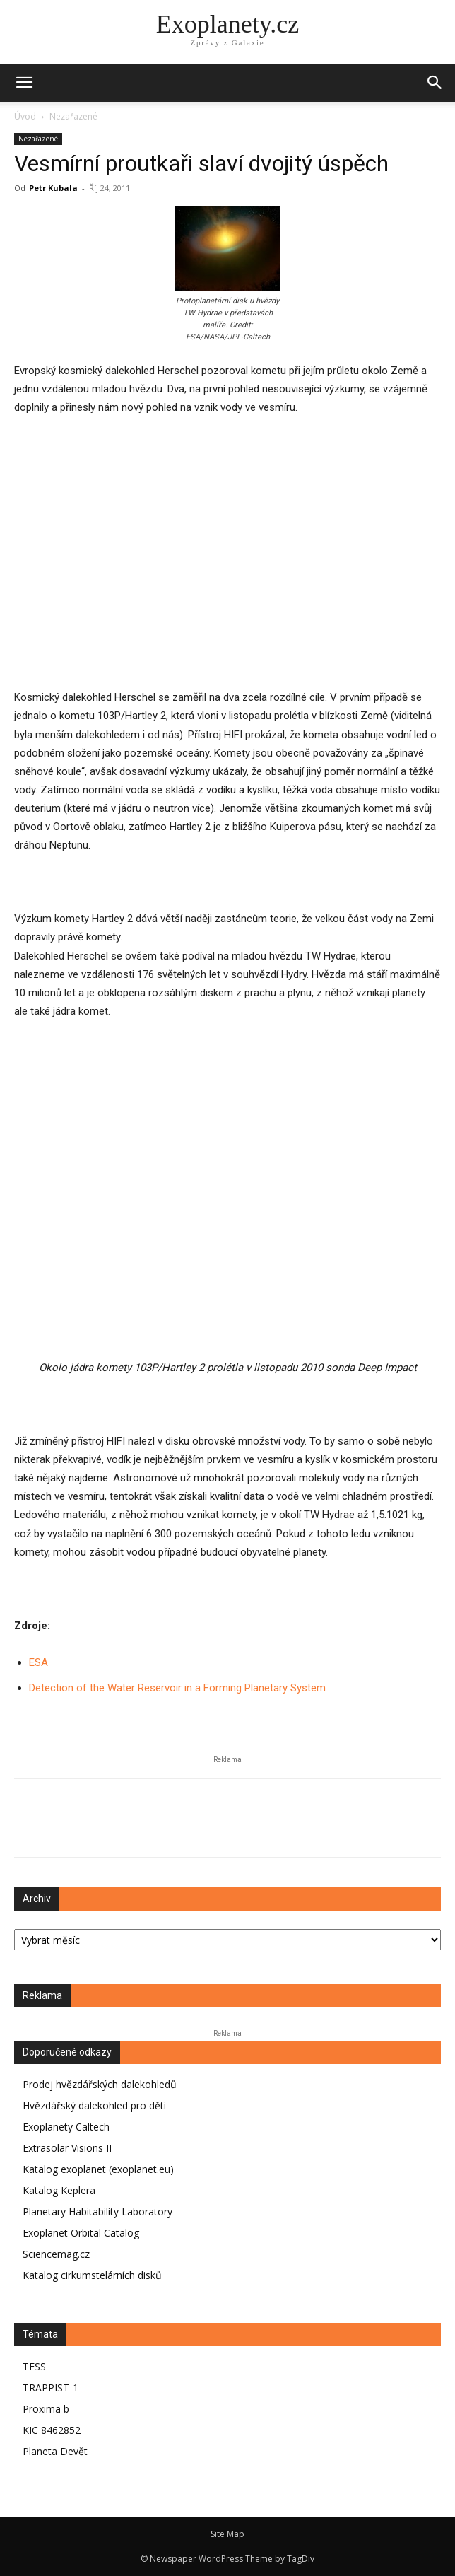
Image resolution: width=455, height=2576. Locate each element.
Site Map (227, 2534)
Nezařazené (73, 116)
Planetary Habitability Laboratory (97, 2211)
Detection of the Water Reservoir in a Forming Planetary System (177, 1688)
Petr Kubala (53, 187)
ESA (38, 1662)
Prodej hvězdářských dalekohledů (100, 2084)
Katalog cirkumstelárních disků (92, 2275)
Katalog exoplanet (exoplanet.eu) (98, 2169)
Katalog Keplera (59, 2190)
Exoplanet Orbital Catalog (81, 2232)
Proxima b (46, 2408)
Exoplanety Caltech (66, 2126)
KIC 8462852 (52, 2430)
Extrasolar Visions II (67, 2148)
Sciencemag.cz (56, 2254)
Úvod (25, 116)
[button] (435, 83)
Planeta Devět (55, 2451)
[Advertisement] (227, 571)
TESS (34, 2366)
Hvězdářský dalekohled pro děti (94, 2105)
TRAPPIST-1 (50, 2387)
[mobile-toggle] (24, 83)
